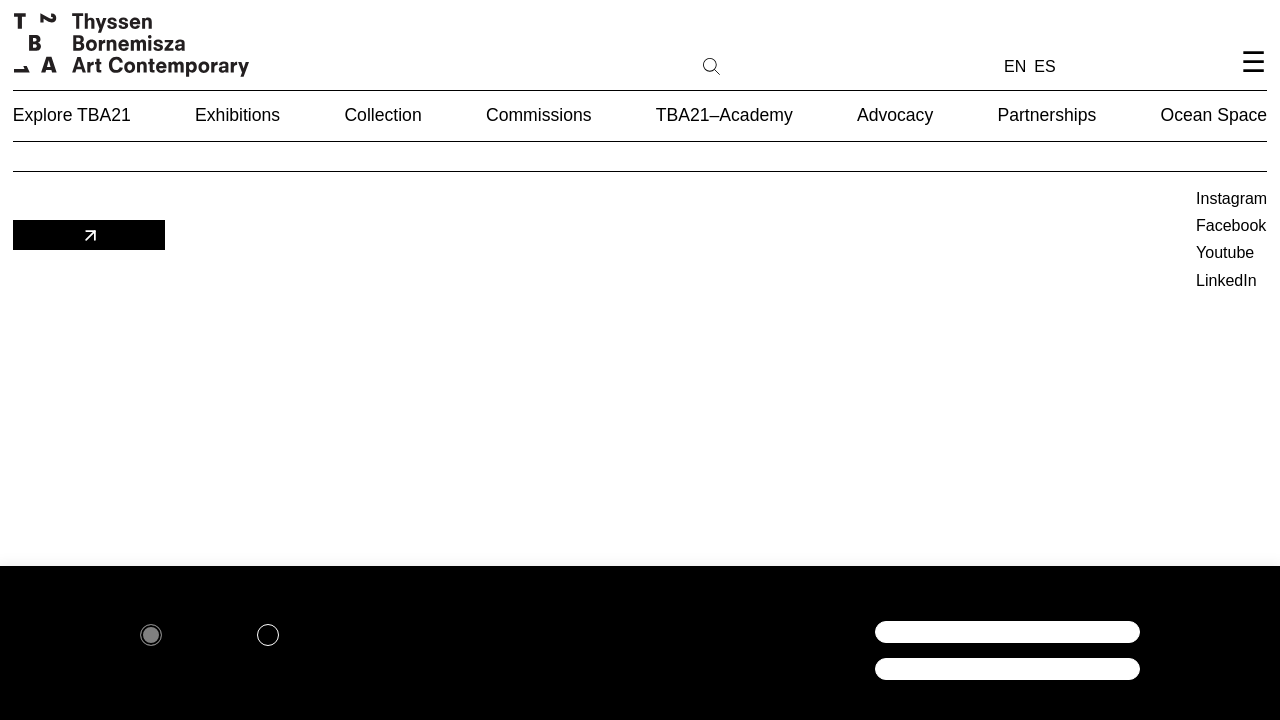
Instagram (1231, 198)
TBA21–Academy (724, 115)
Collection (382, 115)
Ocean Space (1214, 115)
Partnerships (1046, 115)
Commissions (539, 115)
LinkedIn (1226, 280)
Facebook (1231, 225)
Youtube (1225, 252)
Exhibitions (237, 115)
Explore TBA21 (72, 115)
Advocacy (895, 115)
